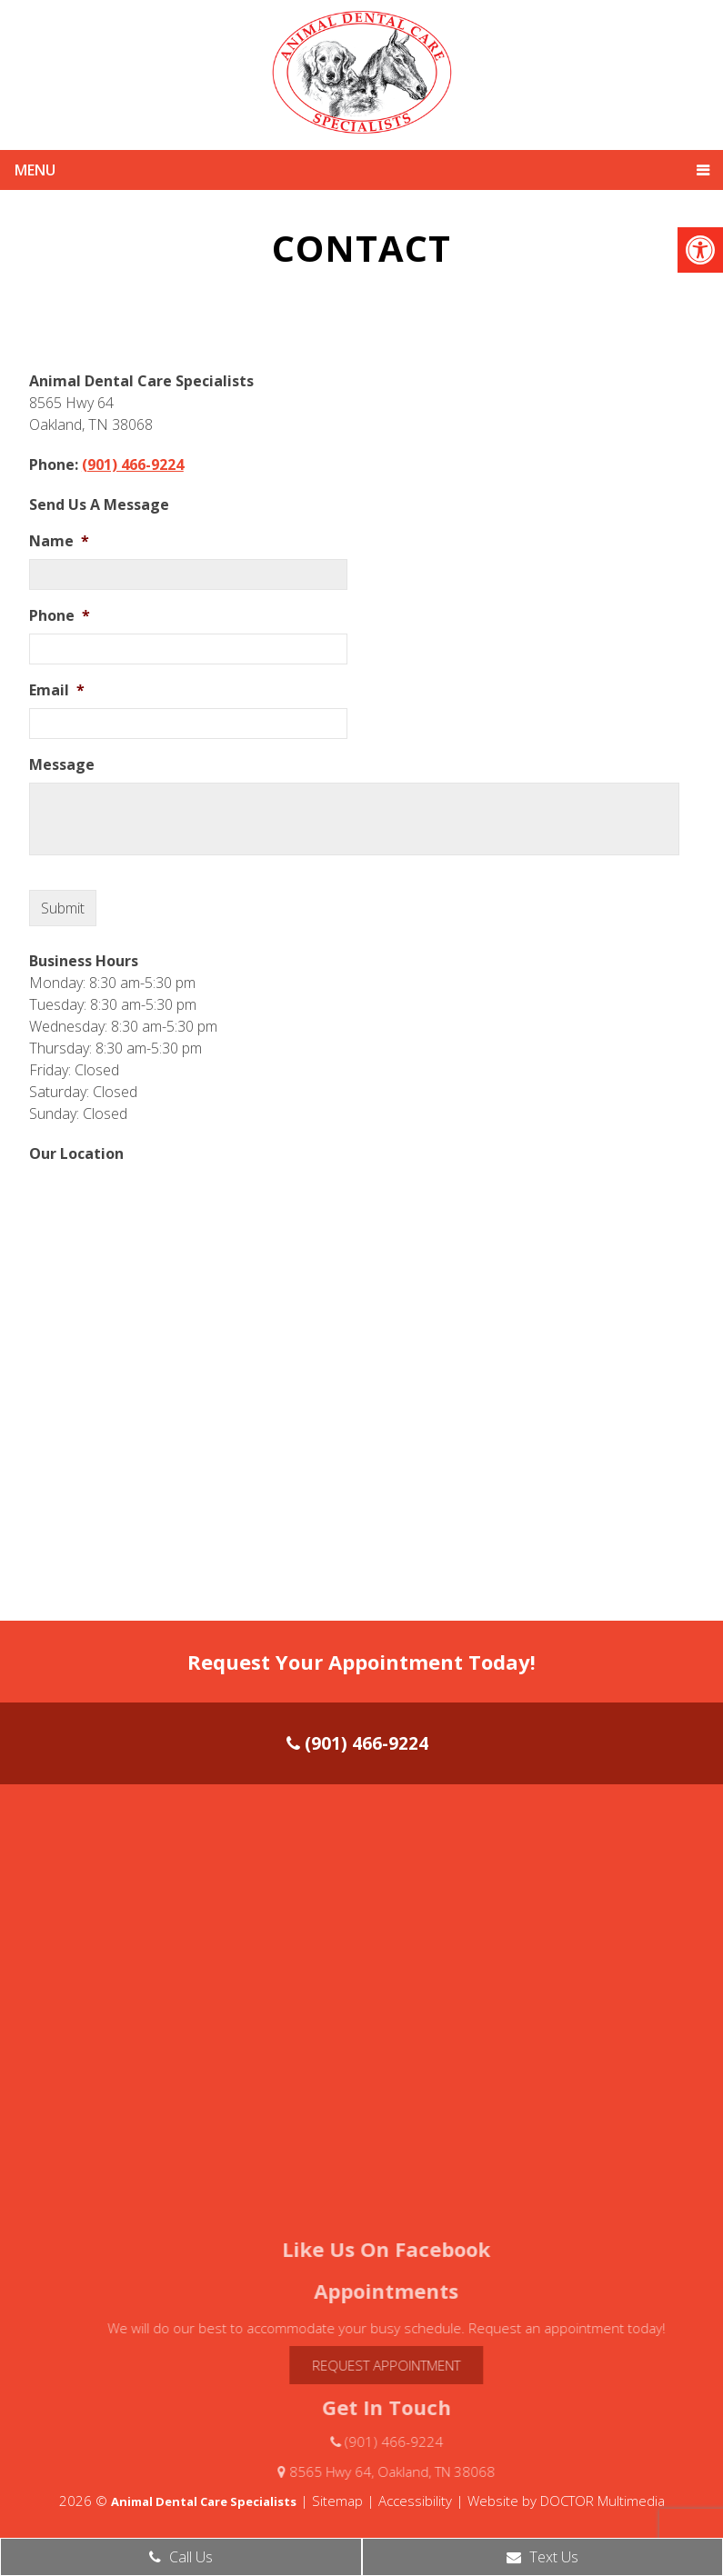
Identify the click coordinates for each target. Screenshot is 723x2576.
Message (62, 764)
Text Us (542, 2557)
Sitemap (337, 2500)
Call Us (181, 2557)
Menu (35, 170)
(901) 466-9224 (133, 464)
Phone (59, 615)
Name (59, 541)
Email (57, 690)
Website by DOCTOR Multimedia (566, 2500)
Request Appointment (415, 2365)
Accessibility (415, 2500)
